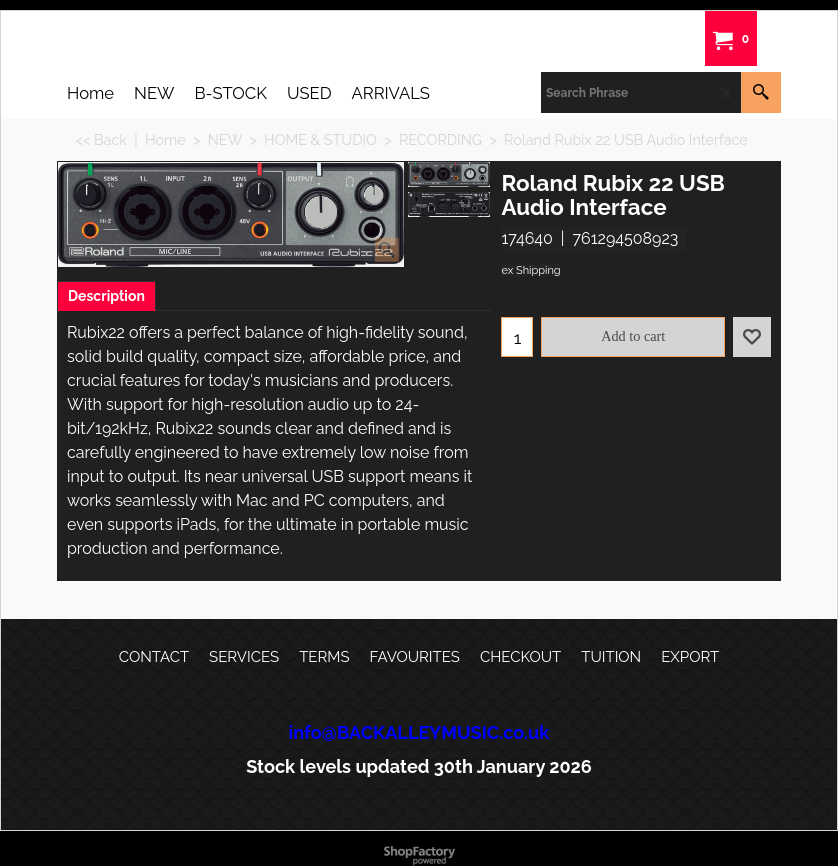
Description (106, 296)
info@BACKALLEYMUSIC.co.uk (419, 732)
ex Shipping (530, 270)
